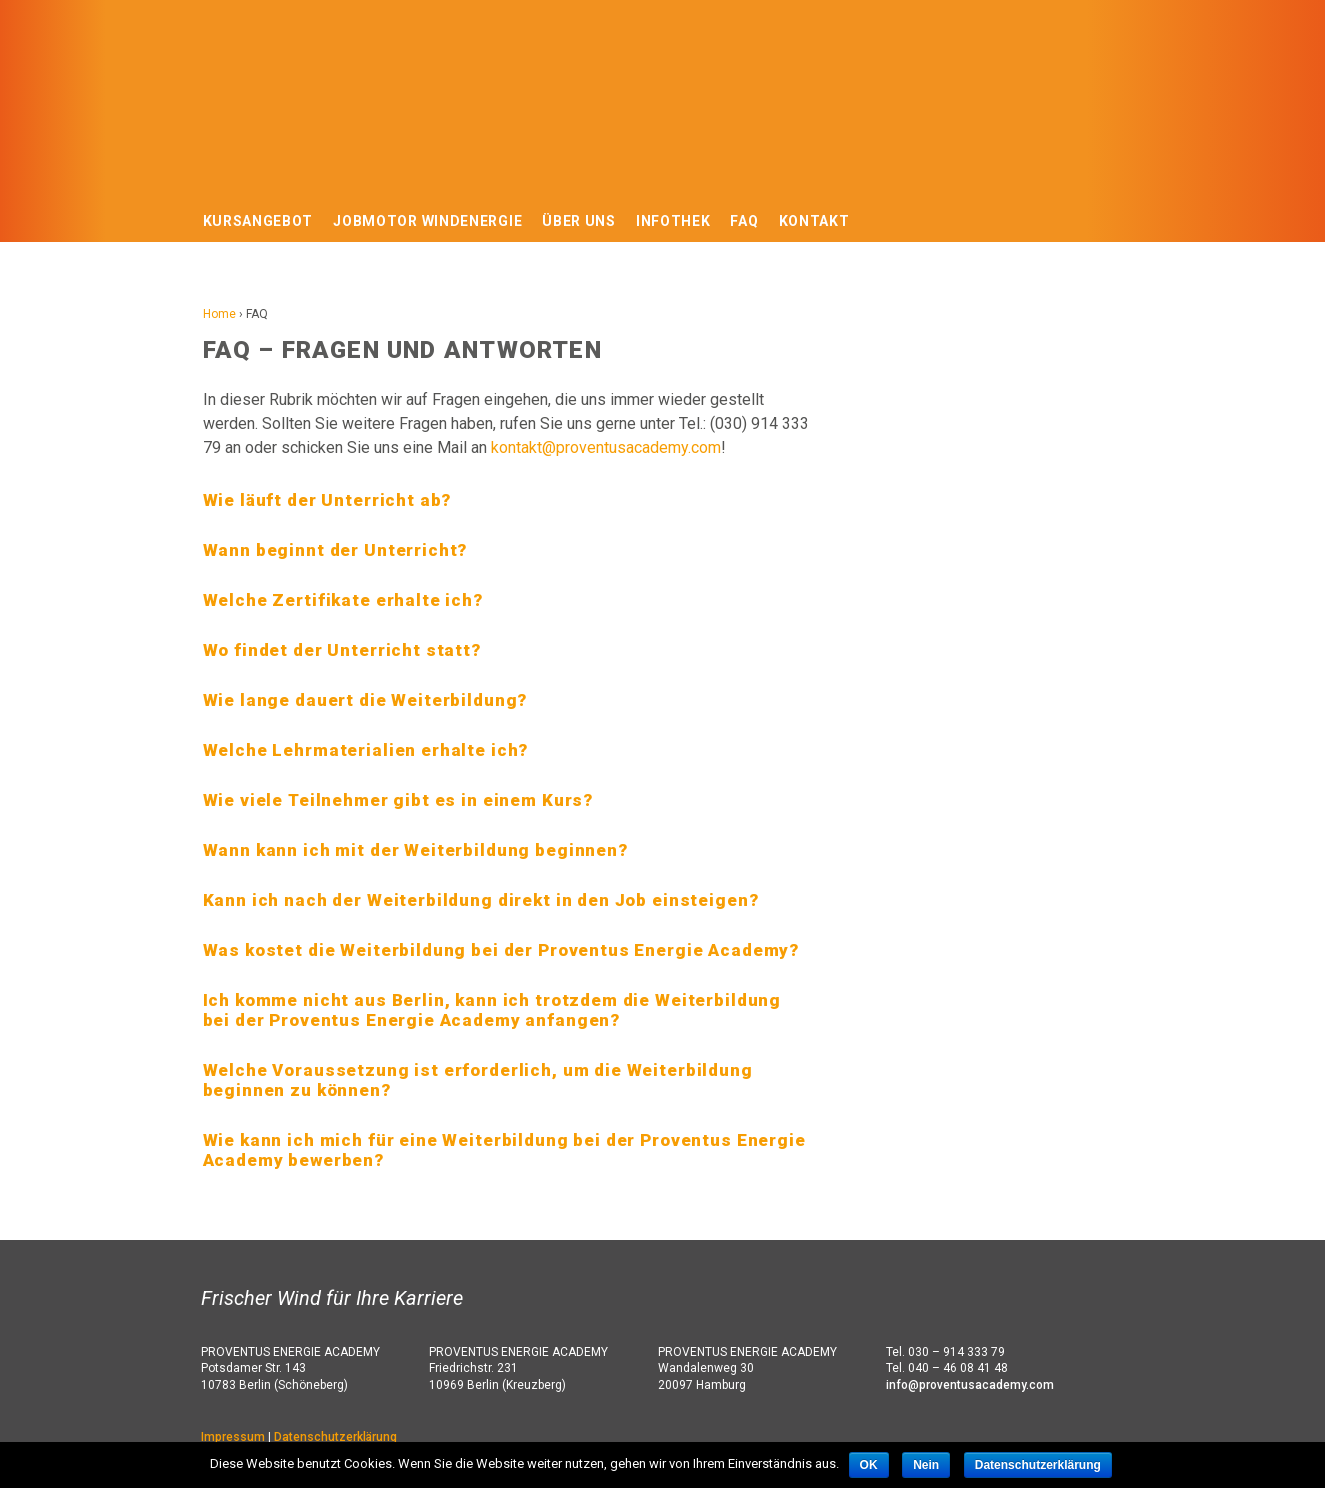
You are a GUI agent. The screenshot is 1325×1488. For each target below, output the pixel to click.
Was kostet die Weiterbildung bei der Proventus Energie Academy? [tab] (501, 950)
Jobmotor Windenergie (427, 221)
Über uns (579, 221)
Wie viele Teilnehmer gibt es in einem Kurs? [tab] (398, 800)
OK (869, 1465)
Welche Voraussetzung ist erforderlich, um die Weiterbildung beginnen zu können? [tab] (478, 1080)
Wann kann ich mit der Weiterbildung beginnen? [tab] (415, 850)
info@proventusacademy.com (970, 1385)
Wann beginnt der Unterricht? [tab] (335, 550)
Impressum (233, 1437)
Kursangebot (258, 221)
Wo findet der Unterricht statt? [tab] (342, 650)
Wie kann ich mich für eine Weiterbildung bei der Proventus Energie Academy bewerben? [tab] (504, 1150)
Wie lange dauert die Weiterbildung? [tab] (365, 700)
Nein (926, 1465)
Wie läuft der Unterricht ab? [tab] (327, 500)
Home (219, 314)
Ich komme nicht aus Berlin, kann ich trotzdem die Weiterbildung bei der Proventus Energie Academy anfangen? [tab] (492, 1010)
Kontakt (814, 221)
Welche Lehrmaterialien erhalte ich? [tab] (366, 750)
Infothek (673, 221)
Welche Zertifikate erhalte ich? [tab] (343, 600)
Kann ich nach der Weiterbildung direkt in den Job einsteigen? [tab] (481, 900)
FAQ (744, 221)
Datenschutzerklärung (335, 1437)
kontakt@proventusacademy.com (606, 447)
